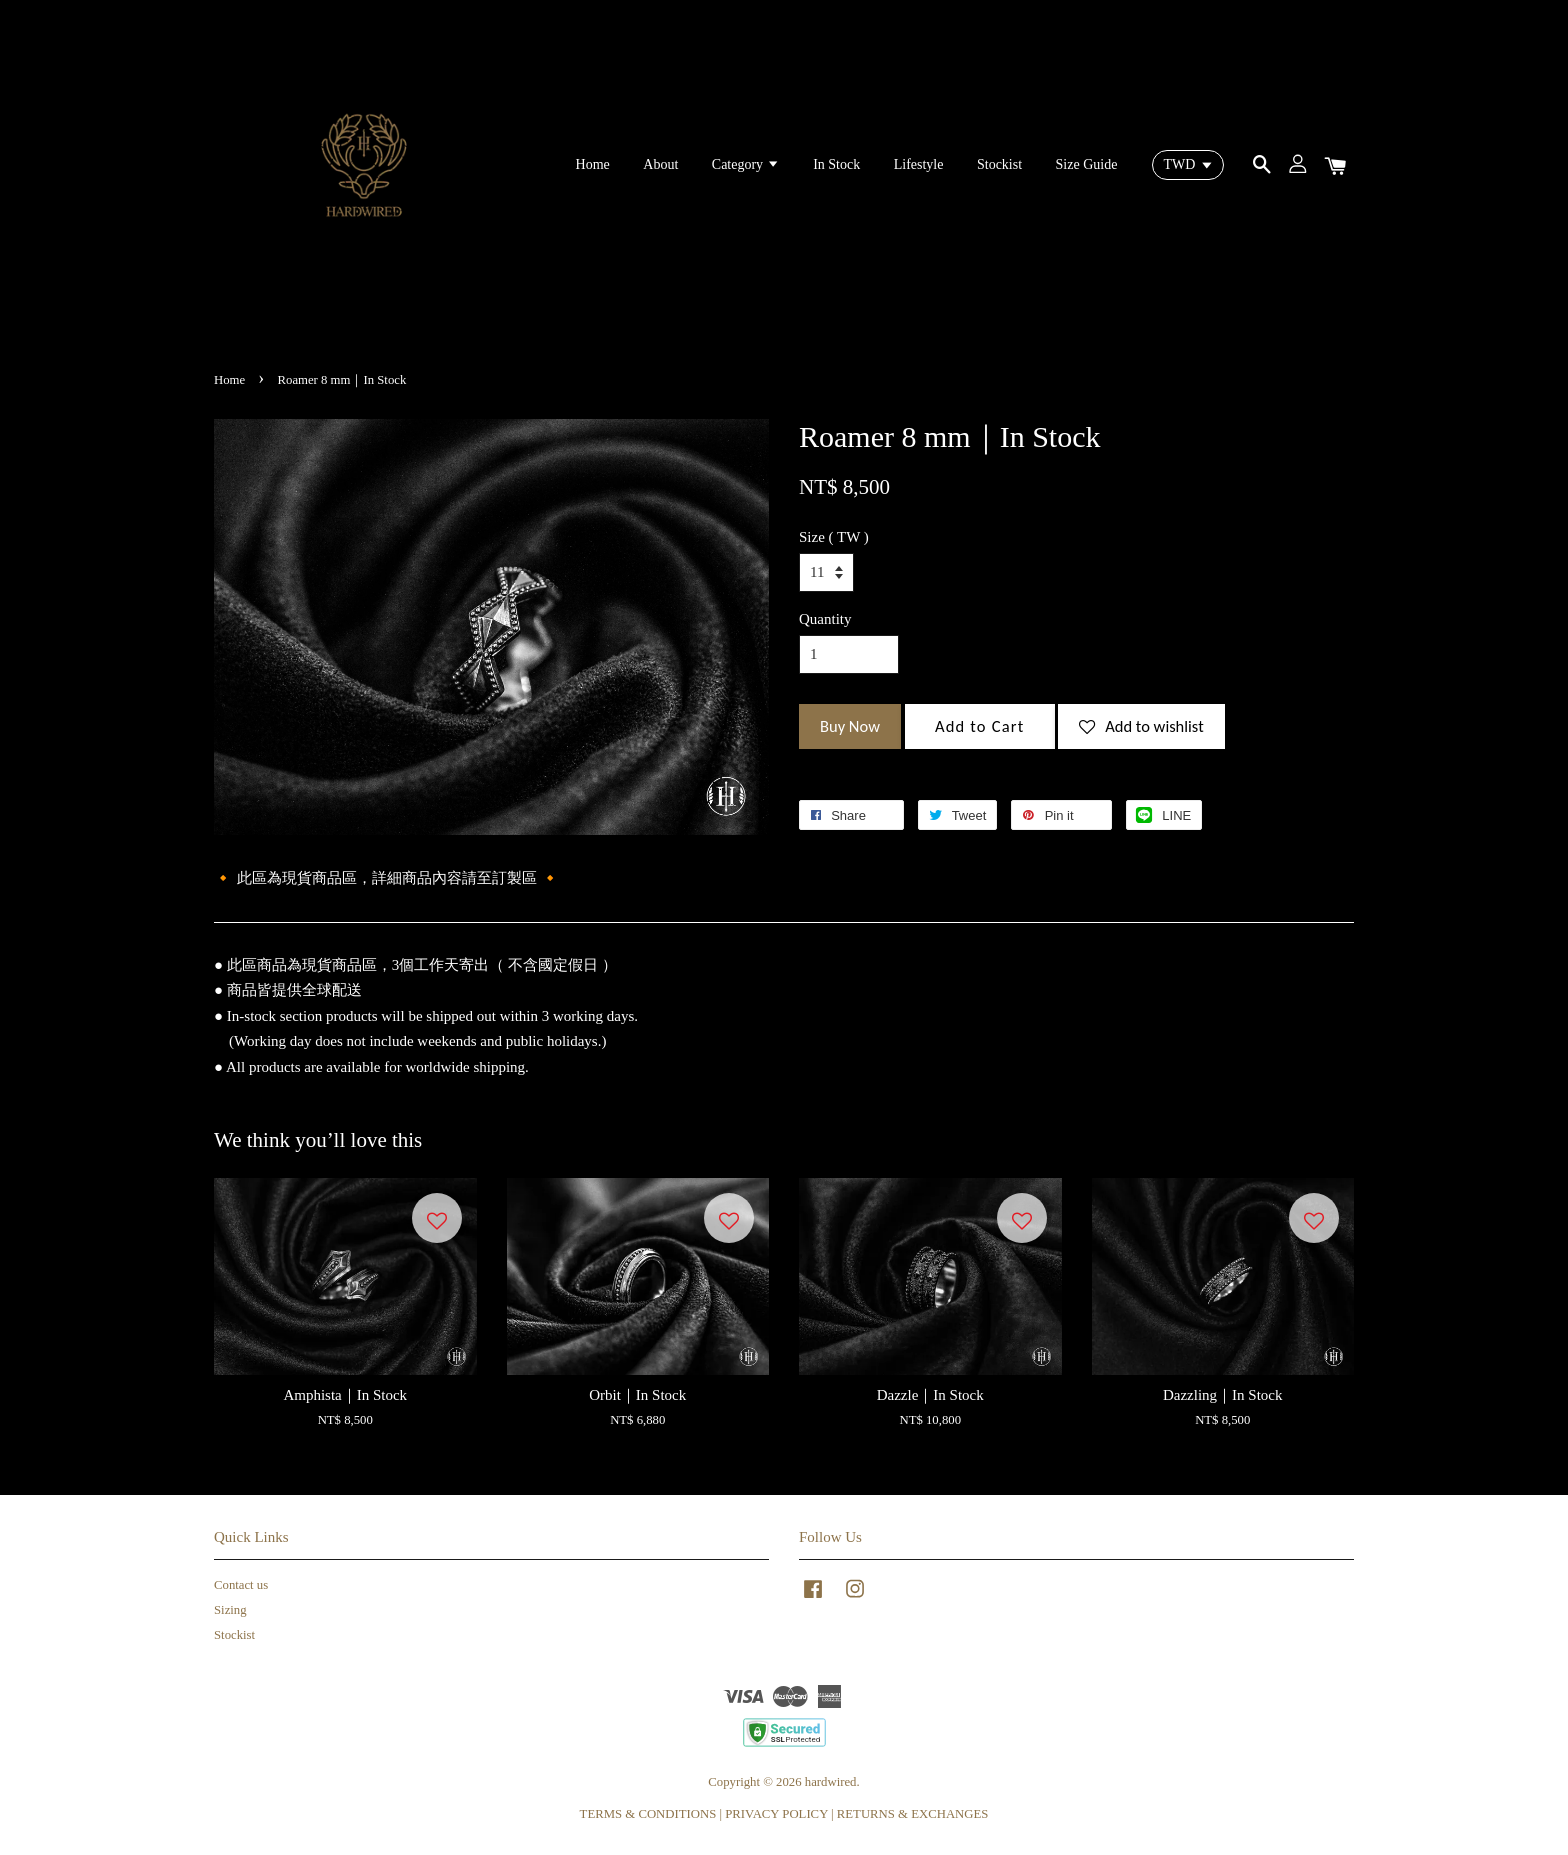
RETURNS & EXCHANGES (913, 1814)
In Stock (836, 164)
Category (746, 164)
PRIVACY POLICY (776, 1814)
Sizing (230, 1610)
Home (593, 164)
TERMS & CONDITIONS (648, 1814)
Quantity (825, 619)
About (660, 164)
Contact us (241, 1585)
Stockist (999, 164)
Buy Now (850, 726)
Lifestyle (919, 164)
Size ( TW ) (834, 537)
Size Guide (1087, 164)
